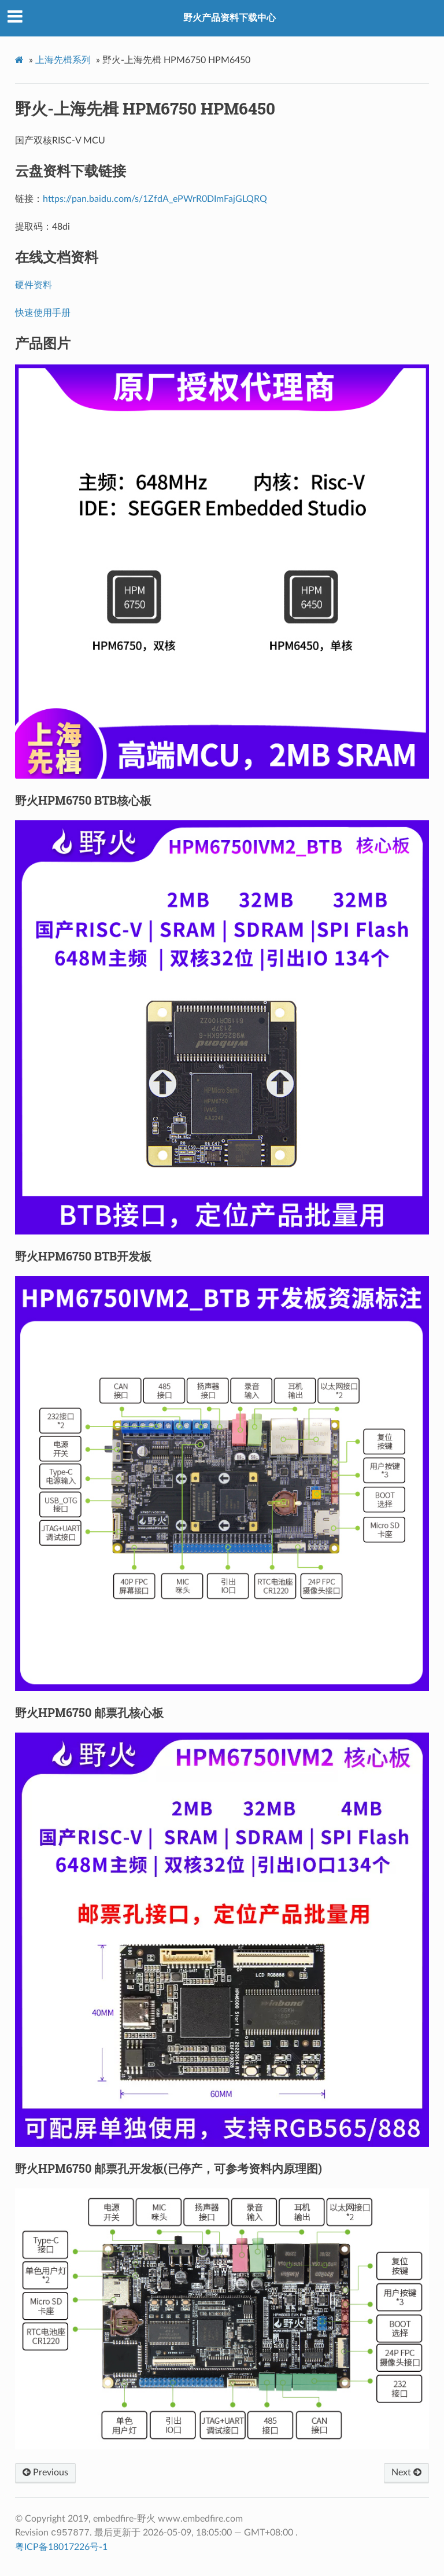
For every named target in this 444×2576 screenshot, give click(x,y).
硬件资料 (33, 285)
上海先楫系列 (63, 60)
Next (406, 2472)
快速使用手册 (43, 313)
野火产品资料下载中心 (229, 18)
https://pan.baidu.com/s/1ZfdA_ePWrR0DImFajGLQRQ (155, 199)
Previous (45, 2472)
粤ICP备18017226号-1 (61, 2547)
